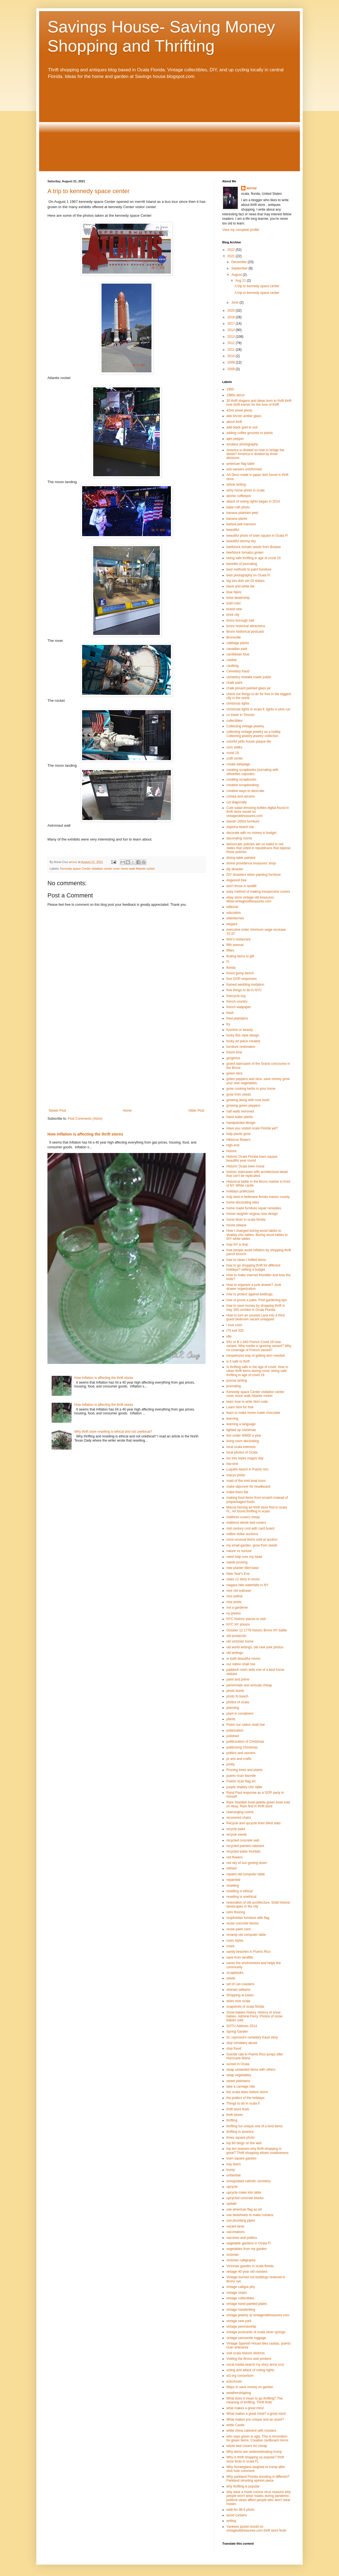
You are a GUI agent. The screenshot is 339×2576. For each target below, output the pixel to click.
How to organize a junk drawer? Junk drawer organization (253, 1287)
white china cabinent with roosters (251, 2431)
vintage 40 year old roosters (246, 2272)
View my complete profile (240, 230)
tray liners (233, 2164)
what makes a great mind (245, 2408)
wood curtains (236, 2515)
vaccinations (235, 2232)
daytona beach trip (240, 827)
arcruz (252, 188)
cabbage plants (237, 643)
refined (231, 1868)
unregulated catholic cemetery (248, 2181)
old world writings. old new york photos (254, 1647)
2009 (231, 362)
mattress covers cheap (243, 1517)
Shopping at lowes (240, 1995)
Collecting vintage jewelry (245, 726)
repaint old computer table (245, 1874)
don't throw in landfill (241, 886)
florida (231, 968)
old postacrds (236, 1636)
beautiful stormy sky (241, 541)
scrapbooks (234, 1973)
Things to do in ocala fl (243, 2103)
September (240, 268)
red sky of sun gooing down (246, 1863)
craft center (234, 758)
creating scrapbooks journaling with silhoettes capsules (252, 772)
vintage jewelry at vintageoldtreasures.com (257, 2315)
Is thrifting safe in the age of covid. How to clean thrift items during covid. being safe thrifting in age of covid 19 (257, 1371)
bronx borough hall (240, 620)
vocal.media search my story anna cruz (255, 2364)
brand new (234, 609)
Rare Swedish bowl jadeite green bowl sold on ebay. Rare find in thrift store (258, 1804)
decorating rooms (239, 838)
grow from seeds (238, 1094)
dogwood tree (236, 880)
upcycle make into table (243, 2192)
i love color (234, 1325)
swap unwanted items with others (250, 2070)
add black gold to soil (241, 427)
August (237, 275)
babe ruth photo (238, 507)
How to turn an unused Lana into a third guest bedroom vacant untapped (255, 1317)
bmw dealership (238, 598)
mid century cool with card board (250, 1528)
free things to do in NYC (244, 990)
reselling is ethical (239, 1891)
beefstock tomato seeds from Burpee (253, 547)
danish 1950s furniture (242, 821)
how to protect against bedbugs (249, 1294)
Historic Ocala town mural (245, 1166)
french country (236, 1001)
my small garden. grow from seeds (251, 1545)
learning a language (240, 1424)
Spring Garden (237, 2031)
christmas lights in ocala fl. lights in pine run (258, 709)
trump (230, 2170)
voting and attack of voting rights (250, 2370)
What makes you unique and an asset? (255, 2419)
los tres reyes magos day (244, 1458)
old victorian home (239, 1641)
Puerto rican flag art (240, 1781)
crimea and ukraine (240, 796)
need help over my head (244, 1557)
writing (231, 2521)
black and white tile (240, 586)
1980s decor (235, 395)
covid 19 (232, 753)
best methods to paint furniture (248, 569)
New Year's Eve (238, 1574)
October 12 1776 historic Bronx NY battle (256, 1630)
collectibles (234, 721)
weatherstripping (238, 2393)
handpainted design (240, 1123)
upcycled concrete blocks (245, 2198)
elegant (231, 924)
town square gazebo (241, 2158)
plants (230, 1719)
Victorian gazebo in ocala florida (250, 2266)
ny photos (233, 1613)
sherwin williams (238, 1990)
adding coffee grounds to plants (249, 433)
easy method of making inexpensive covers (258, 892)
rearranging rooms (240, 1812)
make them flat (237, 1492)
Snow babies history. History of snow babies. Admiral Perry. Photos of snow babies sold (254, 2016)
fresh (230, 1013)
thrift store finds (237, 2109)
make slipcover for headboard (248, 1486)
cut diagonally (236, 802)
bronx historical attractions (245, 626)
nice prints (234, 1602)
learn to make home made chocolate (253, 1413)
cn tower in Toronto (240, 715)
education (233, 913)
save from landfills (239, 1957)
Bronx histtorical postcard (245, 632)
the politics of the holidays (245, 2098)
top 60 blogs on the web (244, 2143)
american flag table (240, 464)
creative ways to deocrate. (245, 791)
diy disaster (234, 869)
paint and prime (237, 1679)
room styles (234, 1940)
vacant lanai (235, 2226)
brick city (232, 615)
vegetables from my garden (246, 2249)
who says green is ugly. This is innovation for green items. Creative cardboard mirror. (257, 2438)
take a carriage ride (240, 2086)
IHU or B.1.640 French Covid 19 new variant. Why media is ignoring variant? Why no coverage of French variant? (258, 1346)
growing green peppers (243, 1105)
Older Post (196, 1110)
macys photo (235, 1475)
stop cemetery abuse (241, 2043)
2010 (231, 356)
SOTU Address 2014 (241, 2026)
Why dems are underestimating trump (254, 2452)
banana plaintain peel (242, 513)
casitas (231, 660)
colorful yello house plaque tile (248, 741)
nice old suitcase (238, 1591)
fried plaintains (237, 1018)
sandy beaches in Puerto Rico (248, 1952)
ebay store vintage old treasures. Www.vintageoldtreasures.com (250, 899)
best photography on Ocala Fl (248, 575)
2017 (231, 324)
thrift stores (234, 2115)
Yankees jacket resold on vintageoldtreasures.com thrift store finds (256, 2528)
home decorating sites (242, 1202)
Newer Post (57, 1110)
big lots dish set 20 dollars (245, 581)
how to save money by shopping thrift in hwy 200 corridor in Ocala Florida (255, 1307)
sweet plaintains (238, 2081)
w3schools (234, 2381)
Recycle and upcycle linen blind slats (253, 1823)
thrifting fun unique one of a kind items (254, 2126)
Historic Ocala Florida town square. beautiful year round (252, 1158)
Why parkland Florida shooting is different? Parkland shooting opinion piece (257, 2478)
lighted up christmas (241, 1430)
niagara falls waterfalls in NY (247, 1585)
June (235, 302)
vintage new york (238, 2321)
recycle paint (235, 1829)
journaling (233, 1386)
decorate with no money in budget (251, 833)
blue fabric (234, 592)
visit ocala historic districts (245, 2353)
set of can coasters (240, 1984)
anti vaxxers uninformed (244, 469)
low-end (232, 1464)
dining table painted (240, 858)
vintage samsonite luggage (246, 2338)
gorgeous (233, 1058)
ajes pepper (235, 439)
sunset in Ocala (237, 2064)
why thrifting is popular (242, 2486)
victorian (232, 2255)
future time (234, 1052)
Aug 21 (241, 280)
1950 (230, 389)
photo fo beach (237, 1696)
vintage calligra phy (240, 2287)
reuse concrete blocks (242, 1923)
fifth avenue (235, 945)
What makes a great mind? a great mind (255, 2414)
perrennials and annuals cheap (249, 1685)
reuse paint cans (238, 1929)
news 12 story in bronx (243, 1579)
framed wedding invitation (245, 985)
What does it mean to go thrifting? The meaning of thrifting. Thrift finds (254, 2400)
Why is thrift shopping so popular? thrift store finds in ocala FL (255, 2459)
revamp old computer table (246, 1935)
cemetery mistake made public (248, 677)
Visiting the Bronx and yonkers (248, 2359)
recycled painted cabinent (245, 1846)
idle (229, 1336)
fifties (230, 950)
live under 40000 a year (243, 1435)
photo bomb (235, 1691)
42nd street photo (239, 410)
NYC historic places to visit (246, 1619)
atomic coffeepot (238, 496)
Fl (227, 962)
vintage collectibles (240, 2298)
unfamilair (233, 2175)
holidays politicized (240, 1191)
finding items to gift (240, 956)
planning (232, 1708)
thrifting (231, 2120)
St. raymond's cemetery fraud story (252, 2037)
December (239, 262)
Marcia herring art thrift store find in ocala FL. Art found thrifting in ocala (256, 1509)
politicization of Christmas (245, 1742)
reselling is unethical (241, 1897)
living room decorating (242, 1441)
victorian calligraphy (240, 2260)
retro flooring (235, 1912)
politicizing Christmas (242, 1747)
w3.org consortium (240, 2376)
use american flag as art (244, 2209)
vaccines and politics (241, 2238)
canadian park (236, 649)
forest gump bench (240, 973)
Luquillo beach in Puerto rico (247, 1469)
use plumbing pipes (240, 2220)
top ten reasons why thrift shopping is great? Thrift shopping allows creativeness (257, 2150)
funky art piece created (243, 1041)
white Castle (235, 2425)
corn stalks (234, 747)
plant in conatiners (239, 1713)
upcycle (232, 2187)
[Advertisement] (169, 125)
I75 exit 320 (235, 1331)
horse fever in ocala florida (245, 1220)
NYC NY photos (238, 1624)
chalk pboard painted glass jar (248, 688)
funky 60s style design (242, 1035)
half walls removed (240, 1111)
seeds (230, 1978)
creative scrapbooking (242, 785)
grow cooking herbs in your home (250, 1089)
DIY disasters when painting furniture (253, 875)
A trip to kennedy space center (88, 191)
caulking (232, 666)
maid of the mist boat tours (245, 1481)
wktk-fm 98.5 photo (240, 2510)
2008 (231, 369)
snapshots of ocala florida (245, 2007)
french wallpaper (238, 1007)
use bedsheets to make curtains (249, 2215)
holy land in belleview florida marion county (258, 1197)
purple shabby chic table (244, 1787)
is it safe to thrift (238, 1361)
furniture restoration (240, 1047)
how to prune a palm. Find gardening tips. (257, 1300)
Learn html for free (240, 1407)
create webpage (238, 764)
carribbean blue (237, 654)
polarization (234, 1730)
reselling (232, 1886)
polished (232, 1736)
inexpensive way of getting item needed (255, 1356)
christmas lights (237, 703)
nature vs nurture (239, 1551)
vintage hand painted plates (246, 2304)
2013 (231, 337)
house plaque (236, 1225)
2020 (231, 310)
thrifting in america (240, 2132)
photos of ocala (237, 1702)
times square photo (240, 2137)
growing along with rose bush (247, 1100)
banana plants (236, 519)
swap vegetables (238, 2075)
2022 (231, 250)
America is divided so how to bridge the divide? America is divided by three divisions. (255, 454)
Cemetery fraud (237, 671)
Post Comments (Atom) (85, 1119)
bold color (233, 603)
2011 (231, 350)
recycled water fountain (243, 1851)
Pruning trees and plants (244, 1770)
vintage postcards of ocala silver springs (255, 2332)
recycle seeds (236, 1834)
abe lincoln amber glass (243, 416)
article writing (236, 484)
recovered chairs (238, 1818)
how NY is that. (237, 1245)
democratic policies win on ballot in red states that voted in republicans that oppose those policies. (258, 848)
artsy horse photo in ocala (245, 490)
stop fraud (233, 2048)
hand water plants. (240, 1117)
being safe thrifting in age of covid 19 (253, 558)
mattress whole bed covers (246, 1523)
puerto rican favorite (241, 1776)
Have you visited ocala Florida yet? (252, 1128)
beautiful (232, 530)
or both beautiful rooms (243, 1659)
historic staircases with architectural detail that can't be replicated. (257, 1174)
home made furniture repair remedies (253, 1208)
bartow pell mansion (241, 524)
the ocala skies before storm (247, 2092)
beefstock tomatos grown (244, 552)
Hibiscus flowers (238, 1140)
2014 (231, 330)
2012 (231, 343)
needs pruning (236, 1562)
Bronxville (233, 637)
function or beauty (239, 1030)
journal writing (236, 1380)
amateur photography (242, 444)
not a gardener (237, 1607)
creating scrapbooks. (241, 779)
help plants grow (238, 1134)
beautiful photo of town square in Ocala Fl (257, 536)
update (231, 2204)
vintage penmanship (241, 2326)
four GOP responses (241, 979)
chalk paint (234, 683)
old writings (234, 1653)
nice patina (234, 1596)
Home (127, 1110)
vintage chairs (236, 2293)
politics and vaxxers (240, 1753)
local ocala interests (240, 1447)
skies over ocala (238, 2001)
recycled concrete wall (242, 1840)
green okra (234, 1073)
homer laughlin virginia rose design (252, 1214)
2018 (231, 317)
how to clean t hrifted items (246, 1260)
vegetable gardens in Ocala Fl (248, 2243)
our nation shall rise (240, 1664)
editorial (232, 907)
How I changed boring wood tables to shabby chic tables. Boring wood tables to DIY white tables (257, 1235)
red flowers (234, 1857)
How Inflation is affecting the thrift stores (85, 1134)
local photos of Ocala (241, 1452)
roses (230, 1946)
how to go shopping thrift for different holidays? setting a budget (253, 1267)
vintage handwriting (240, 2310)
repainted (233, 1880)
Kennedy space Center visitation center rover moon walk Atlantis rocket (107, 868)
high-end (232, 1145)
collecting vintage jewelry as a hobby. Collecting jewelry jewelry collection (253, 734)
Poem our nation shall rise (245, 1725)
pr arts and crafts (238, 1759)
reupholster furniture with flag (247, 1918)
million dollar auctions (242, 1534)
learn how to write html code (247, 1402)
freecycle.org (236, 996)
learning (232, 1419)
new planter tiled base (242, 1568)
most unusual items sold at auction (251, 1539)
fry (228, 1024)
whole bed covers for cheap (246, 2446)
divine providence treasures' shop (251, 863)
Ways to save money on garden (249, 2387)
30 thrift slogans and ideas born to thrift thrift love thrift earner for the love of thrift (258, 403)
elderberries (235, 918)
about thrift (234, 422)
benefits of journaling (241, 564)
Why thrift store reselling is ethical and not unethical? (113, 1432)
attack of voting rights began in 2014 (253, 501)
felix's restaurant (238, 939)
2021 (231, 256)
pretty (230, 1764)
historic (231, 1151)
